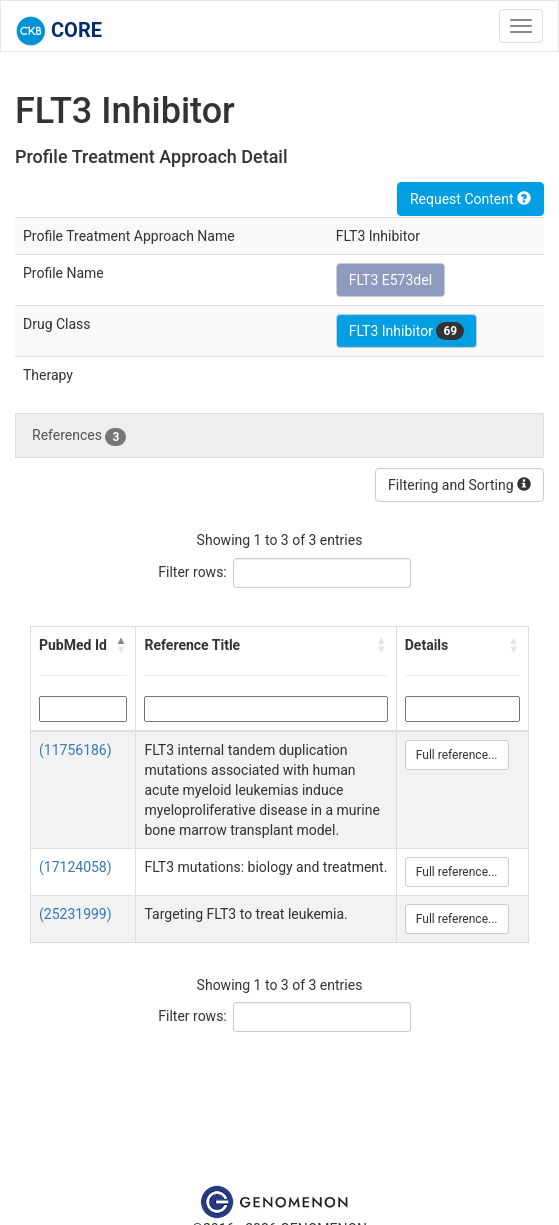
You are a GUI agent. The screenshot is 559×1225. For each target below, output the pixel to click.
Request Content (470, 199)
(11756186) (75, 750)
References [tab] (79, 436)
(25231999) (75, 914)
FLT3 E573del (390, 280)
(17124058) (75, 867)
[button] (121, 645)
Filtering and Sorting (459, 485)
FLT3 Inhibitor (406, 331)
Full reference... (457, 755)
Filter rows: (192, 572)
